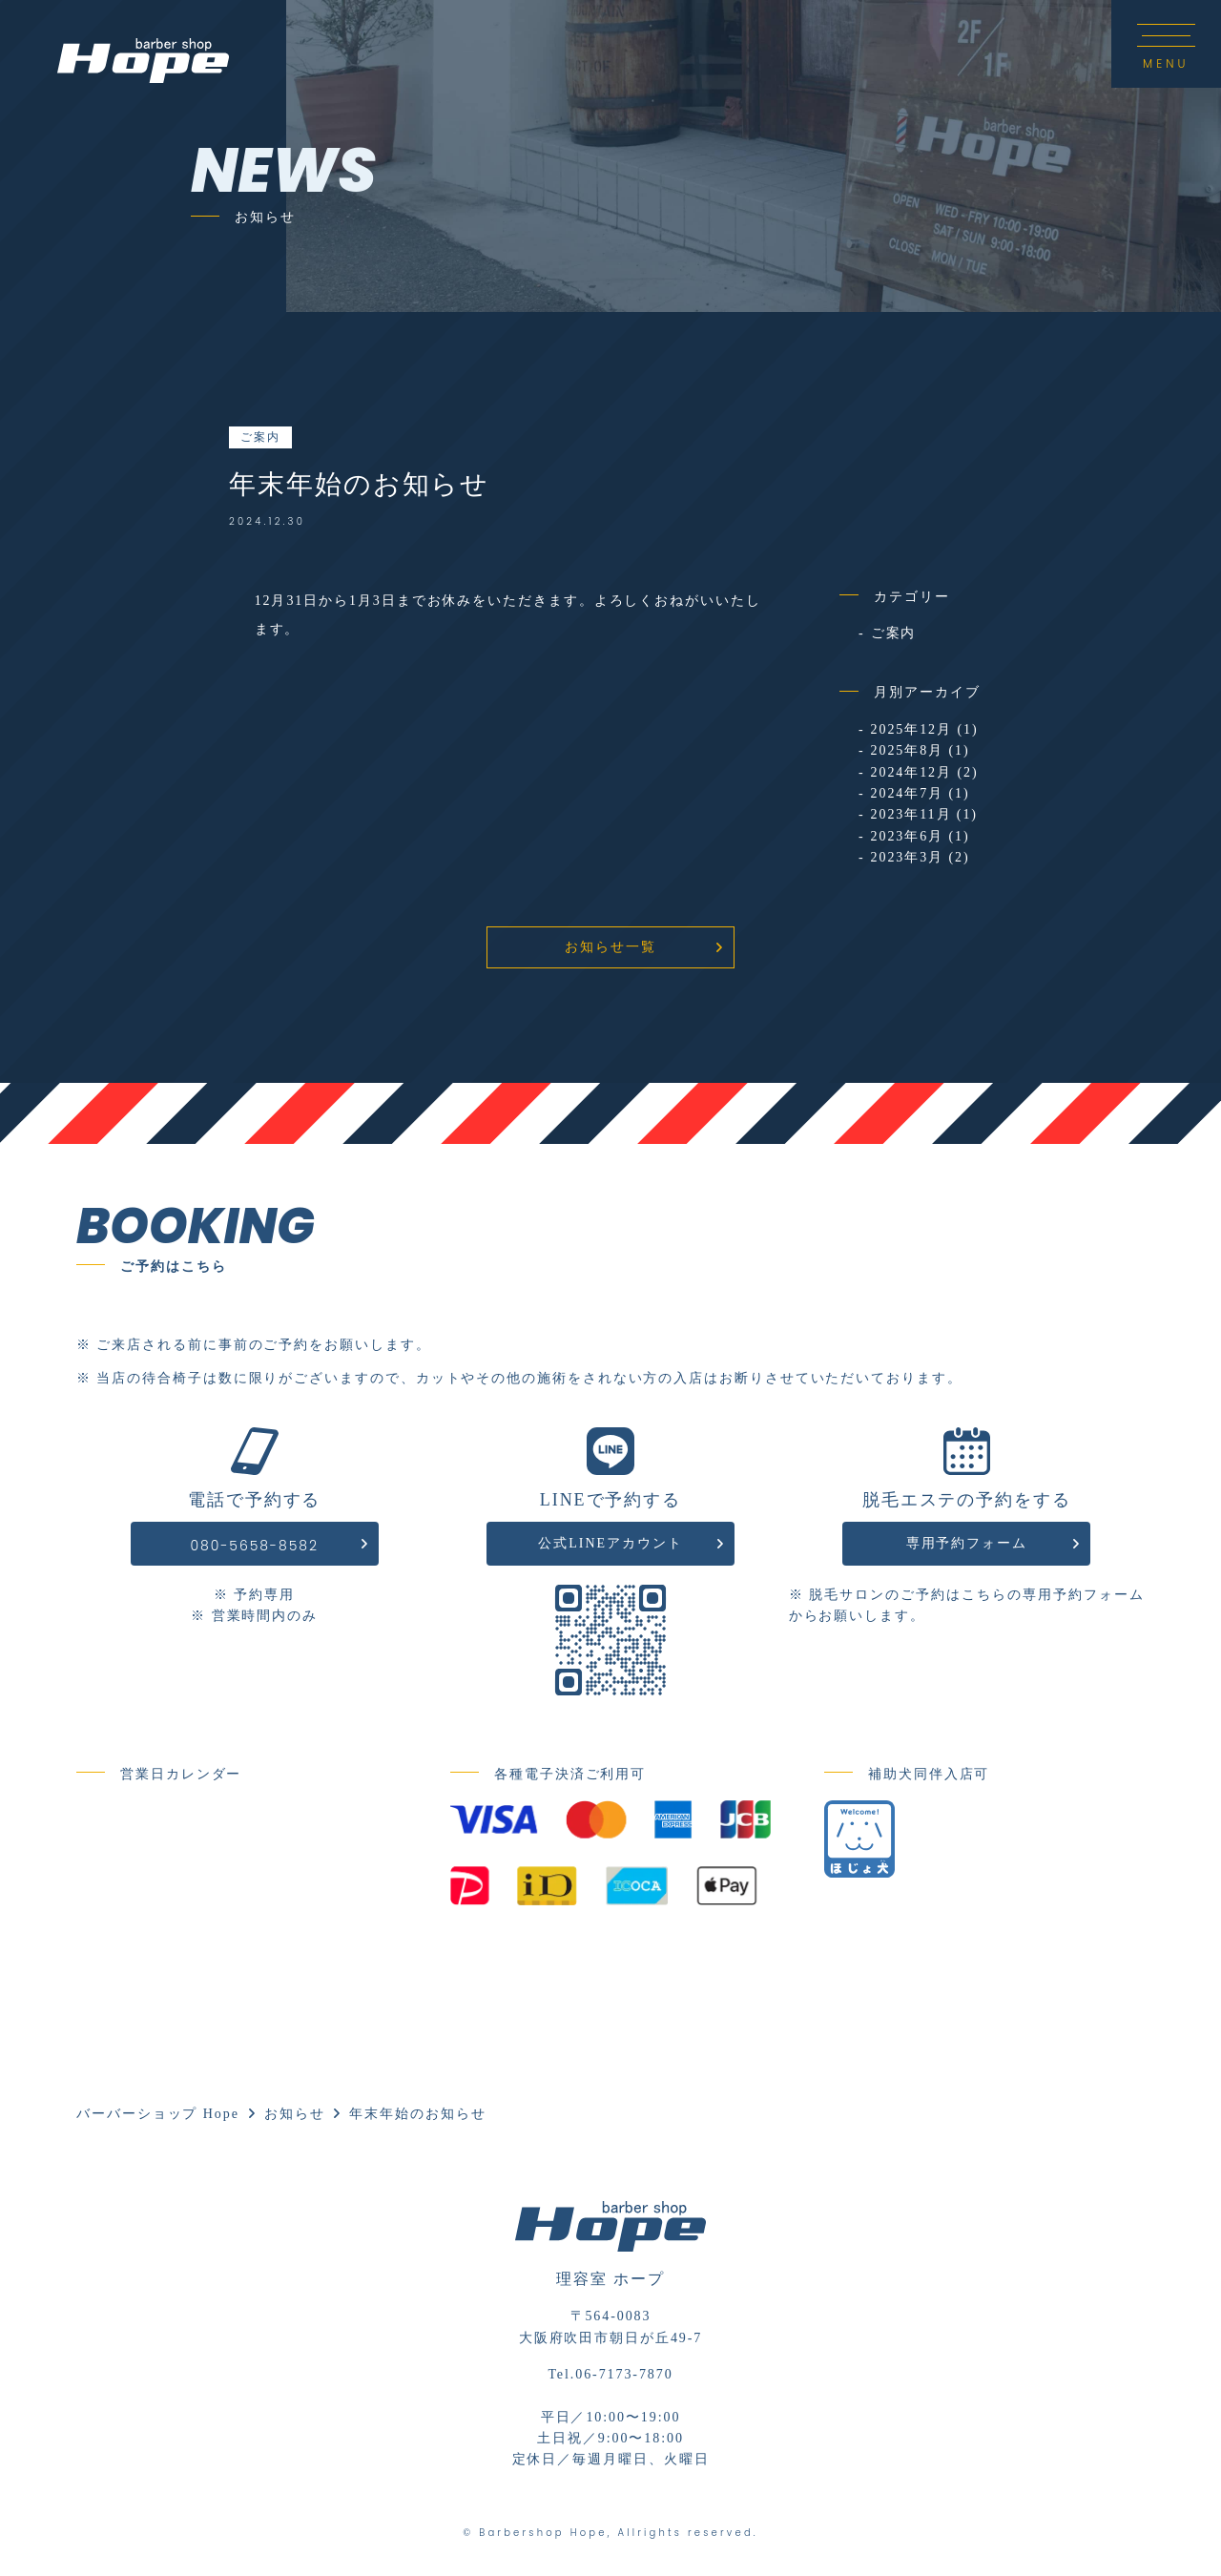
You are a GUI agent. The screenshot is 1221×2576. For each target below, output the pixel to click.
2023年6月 (907, 836)
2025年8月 (907, 750)
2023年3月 (907, 857)
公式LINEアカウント (610, 1543)
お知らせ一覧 (610, 947)
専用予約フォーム (966, 1543)
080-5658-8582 (254, 1545)
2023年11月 (911, 814)
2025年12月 (911, 729)
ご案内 (260, 437)
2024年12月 (911, 772)
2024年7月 (907, 793)
